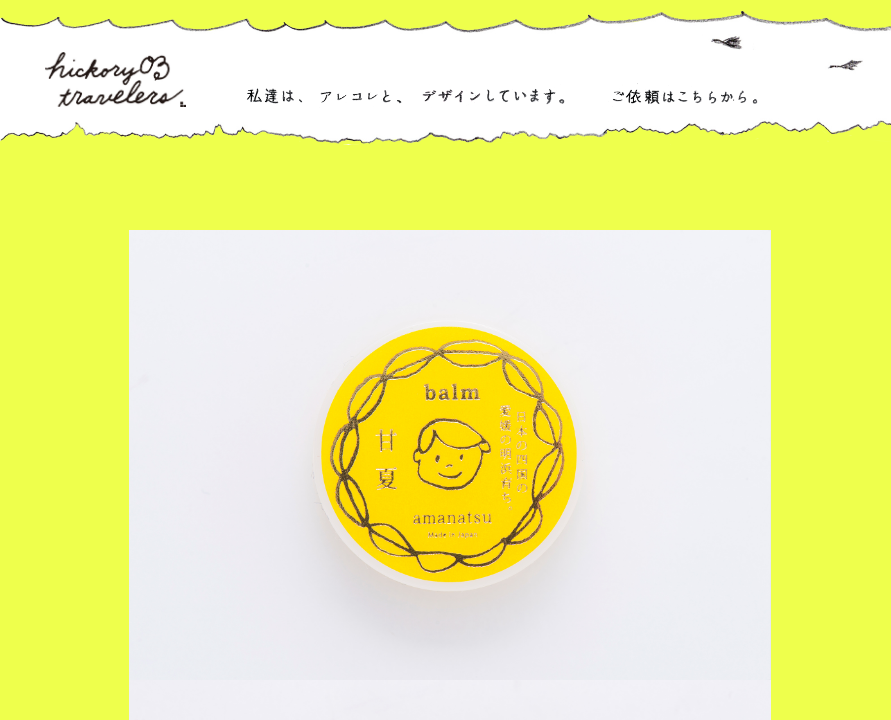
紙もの (618, 187)
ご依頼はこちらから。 (684, 96)
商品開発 (535, 187)
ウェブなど (701, 187)
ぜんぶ (304, 187)
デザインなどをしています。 (492, 96)
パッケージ (441, 187)
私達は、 (274, 96)
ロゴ (366, 187)
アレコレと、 (361, 96)
